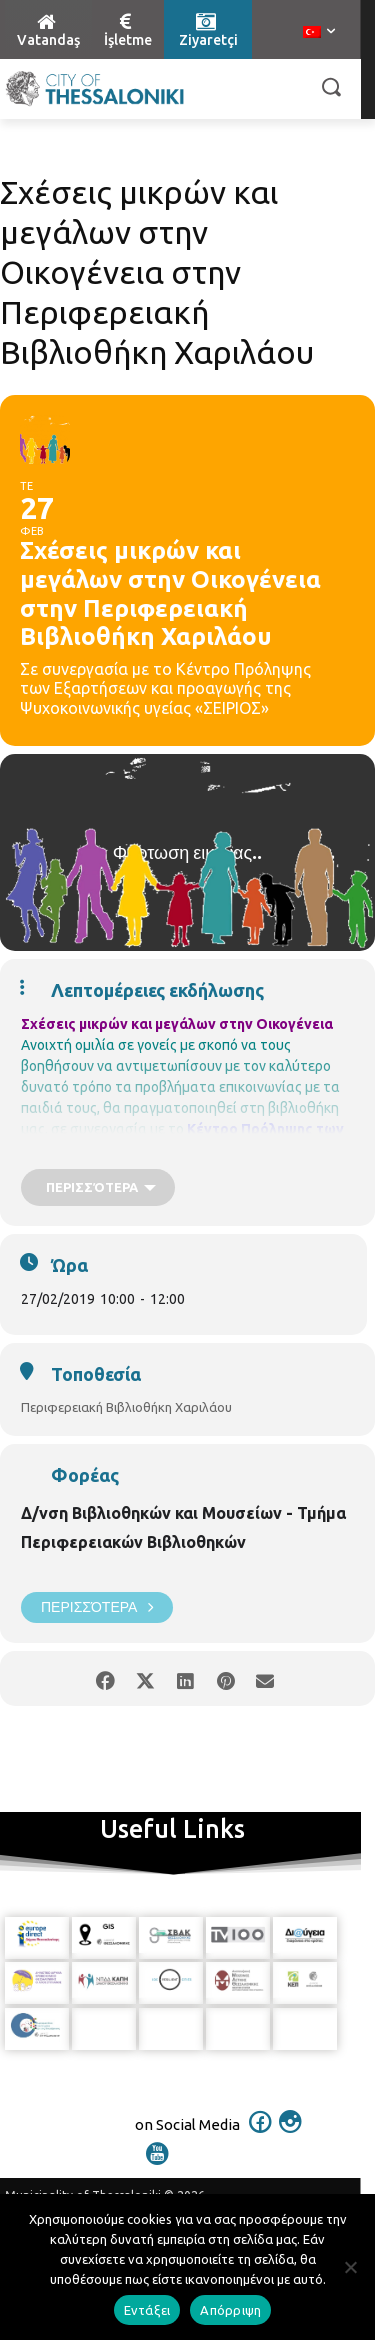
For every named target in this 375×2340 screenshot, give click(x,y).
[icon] (260, 2135)
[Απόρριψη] (350, 2267)
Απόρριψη (230, 2310)
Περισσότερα (97, 1607)
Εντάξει (147, 2310)
